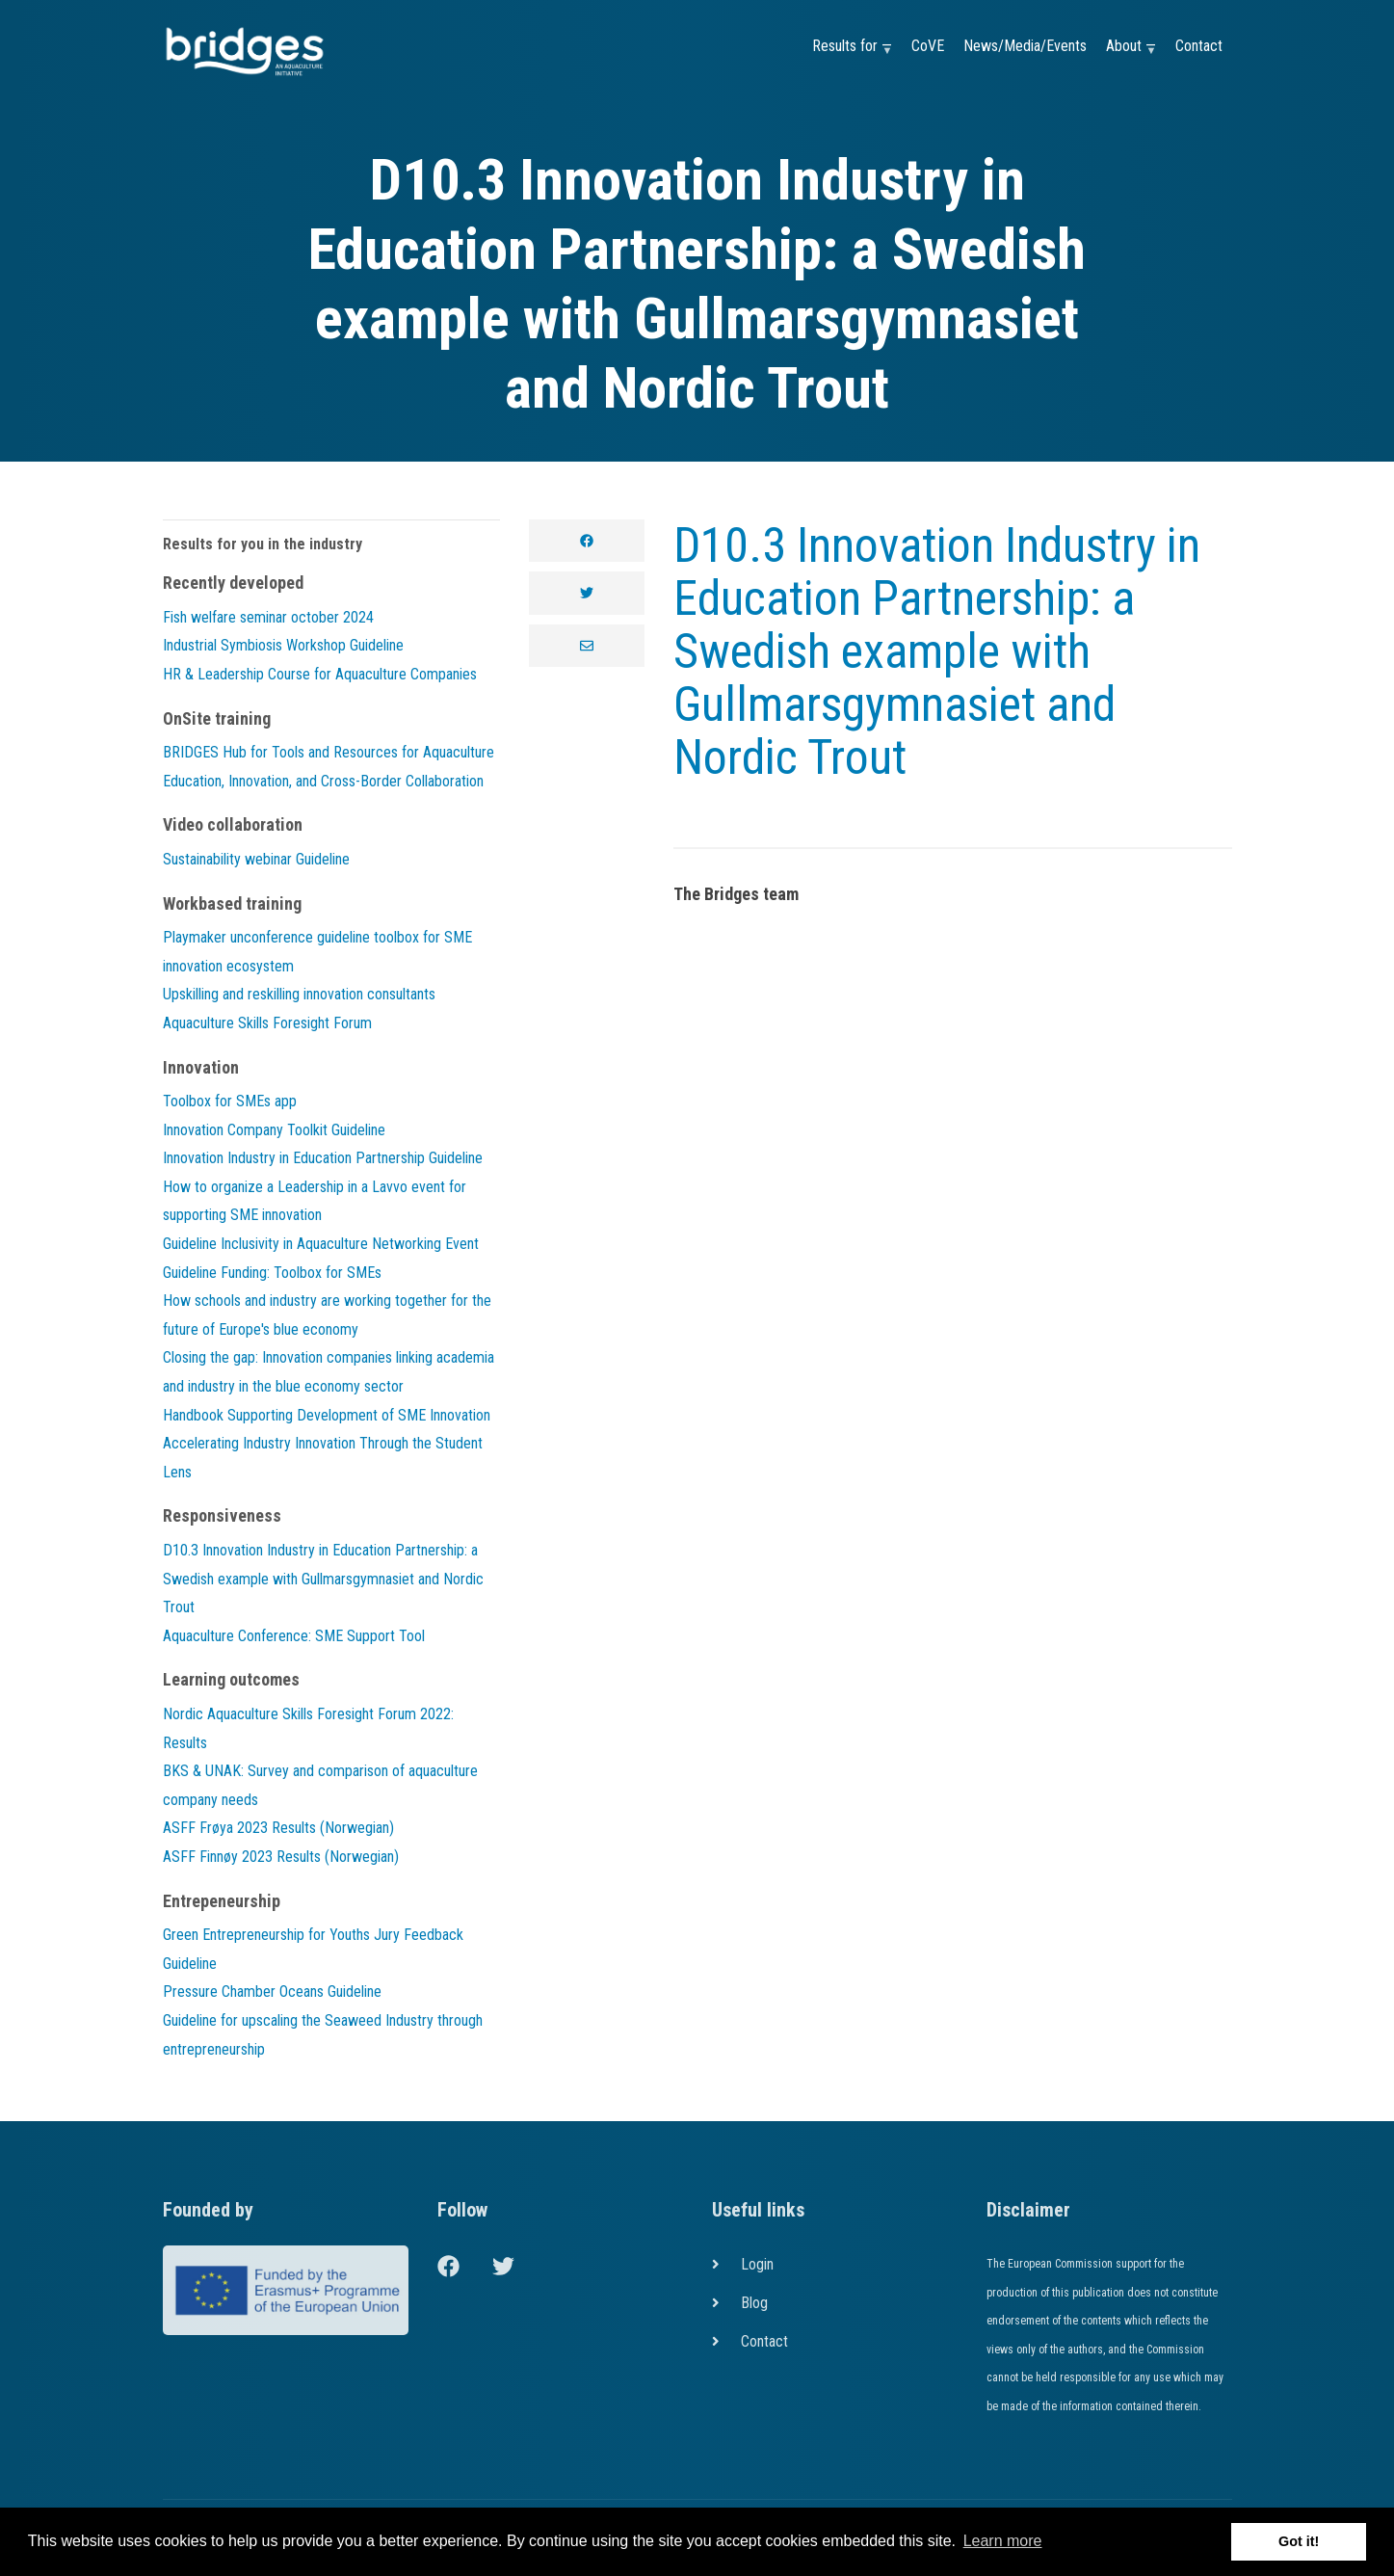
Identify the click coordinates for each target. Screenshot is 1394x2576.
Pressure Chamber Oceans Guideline (272, 1991)
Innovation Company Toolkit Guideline (274, 1130)
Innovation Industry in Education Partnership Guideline (323, 1158)
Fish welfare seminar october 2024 (268, 617)
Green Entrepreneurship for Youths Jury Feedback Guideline (313, 1949)
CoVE (927, 46)
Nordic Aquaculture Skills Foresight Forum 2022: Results (308, 1728)
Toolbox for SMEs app (230, 1101)
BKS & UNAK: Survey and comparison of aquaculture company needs (320, 1785)
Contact (1199, 46)
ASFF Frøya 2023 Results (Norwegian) (278, 1828)
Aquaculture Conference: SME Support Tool (294, 1636)
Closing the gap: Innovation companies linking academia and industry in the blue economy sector (328, 1371)
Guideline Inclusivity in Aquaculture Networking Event (321, 1244)
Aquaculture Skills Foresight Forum (267, 1023)
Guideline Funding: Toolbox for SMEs (272, 1272)
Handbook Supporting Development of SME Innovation (326, 1415)
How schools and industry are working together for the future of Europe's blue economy (327, 1315)
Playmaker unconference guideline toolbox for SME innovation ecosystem (317, 951)
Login (757, 2264)
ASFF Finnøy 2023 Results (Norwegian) (281, 1856)
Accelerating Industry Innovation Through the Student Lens (323, 1457)
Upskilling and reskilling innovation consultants (299, 994)
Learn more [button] (1002, 2541)
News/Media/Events (1025, 46)
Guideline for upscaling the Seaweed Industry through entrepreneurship (323, 2034)
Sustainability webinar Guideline (256, 859)
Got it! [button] (1298, 2541)
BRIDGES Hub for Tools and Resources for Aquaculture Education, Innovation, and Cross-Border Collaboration (328, 766)
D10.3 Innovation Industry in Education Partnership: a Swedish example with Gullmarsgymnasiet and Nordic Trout (936, 651)
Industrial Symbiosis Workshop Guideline (283, 645)
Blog (754, 2303)
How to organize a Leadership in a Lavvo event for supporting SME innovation (314, 1201)
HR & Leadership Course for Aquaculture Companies (320, 674)
